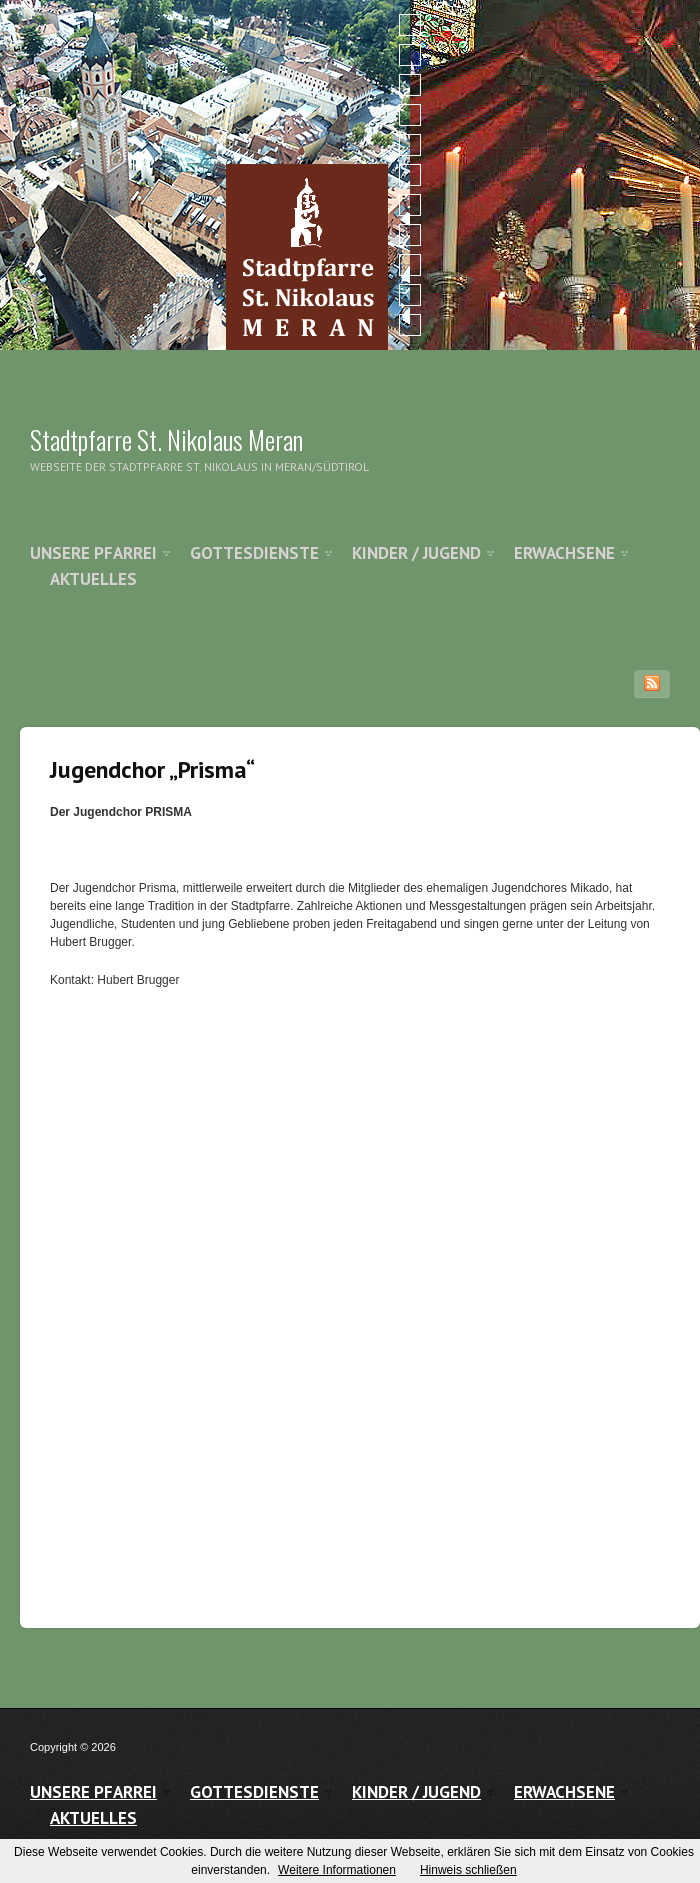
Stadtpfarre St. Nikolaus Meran (166, 439)
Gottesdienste (254, 553)
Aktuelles (93, 579)
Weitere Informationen (337, 1870)
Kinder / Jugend (416, 553)
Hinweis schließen (468, 1870)
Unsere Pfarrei (93, 553)
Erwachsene (564, 553)
